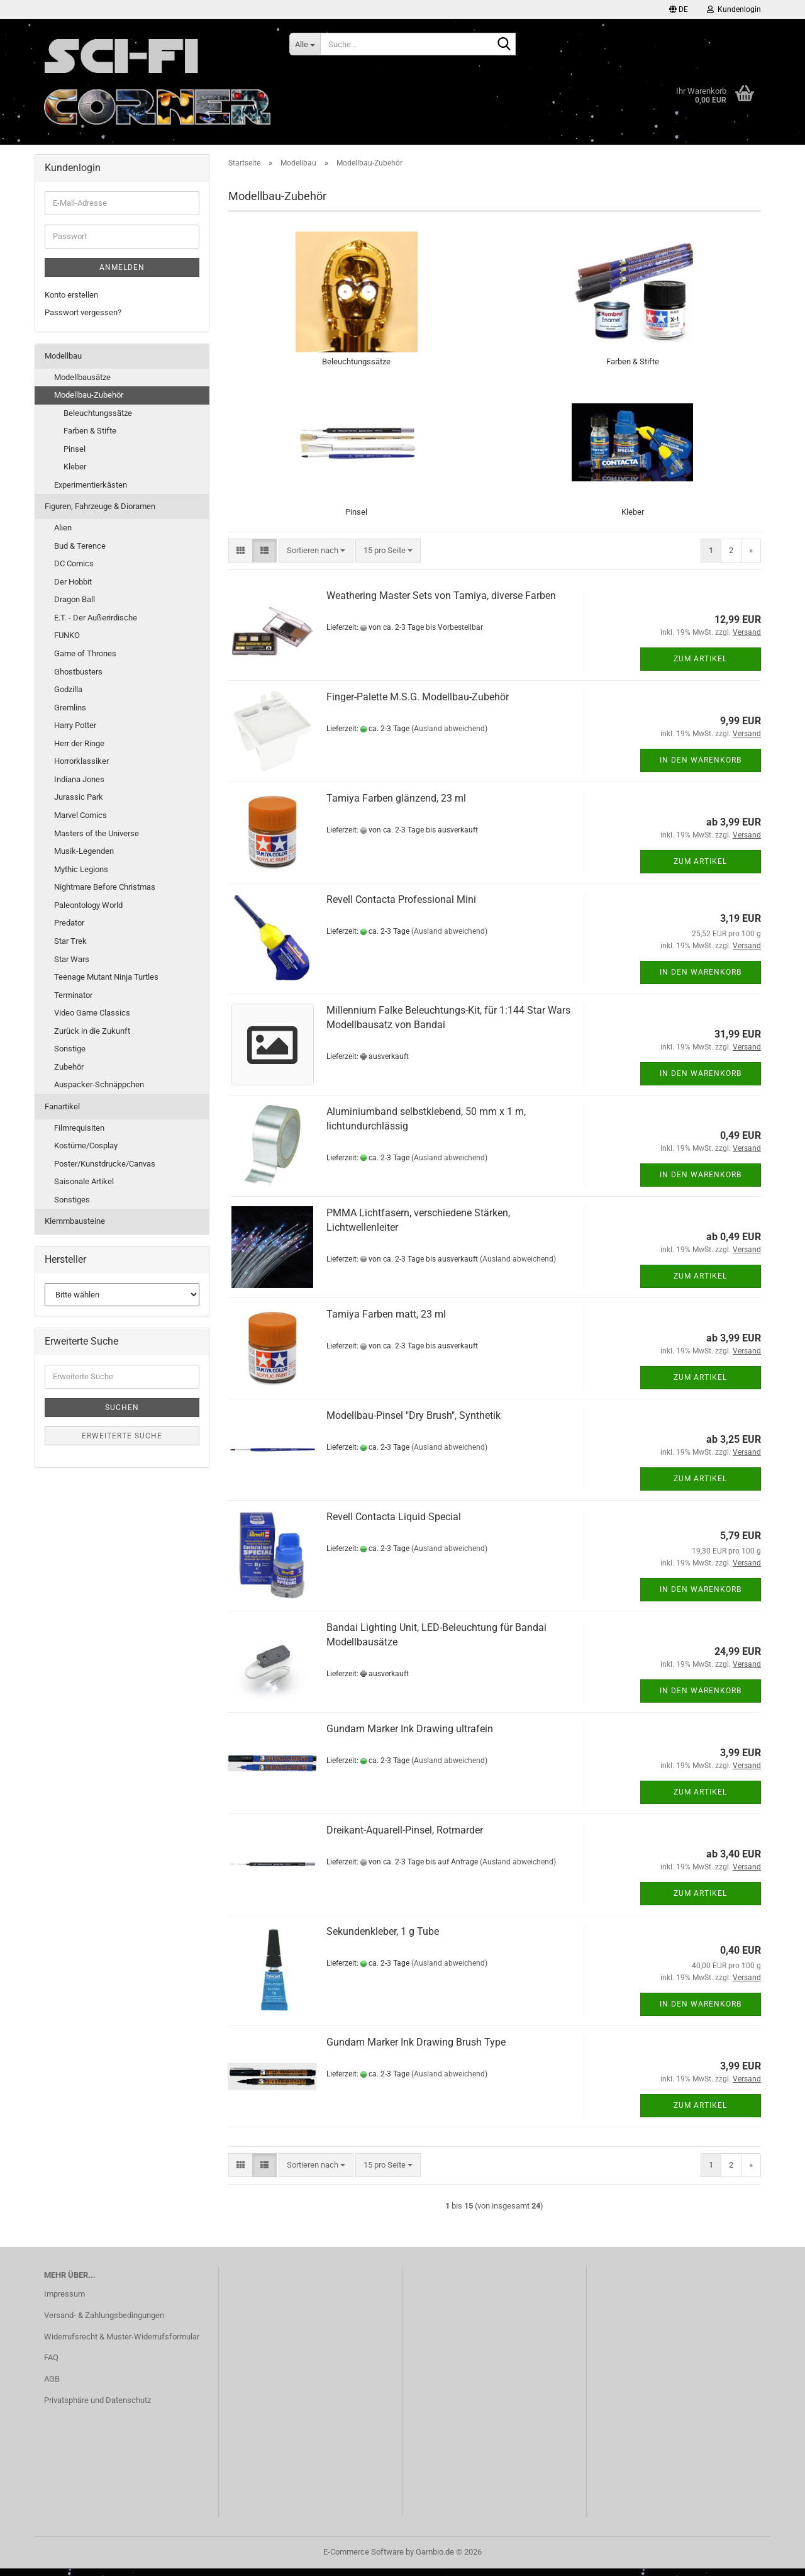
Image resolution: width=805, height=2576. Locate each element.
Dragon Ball (74, 599)
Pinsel (75, 449)
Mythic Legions (81, 869)
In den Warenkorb (700, 767)
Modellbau (63, 356)
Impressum (64, 2301)
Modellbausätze (82, 377)
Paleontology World (88, 905)
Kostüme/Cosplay (86, 1145)
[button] (678, 9)
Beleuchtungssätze (98, 413)
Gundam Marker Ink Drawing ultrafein (409, 1736)
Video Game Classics (92, 1012)
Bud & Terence (80, 546)
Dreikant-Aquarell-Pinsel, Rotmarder (404, 1838)
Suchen (122, 1407)
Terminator (73, 995)
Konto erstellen (71, 295)
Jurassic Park (78, 797)
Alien (63, 527)
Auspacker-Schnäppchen (99, 1084)
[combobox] (316, 558)
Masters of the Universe (96, 833)
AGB (52, 2387)
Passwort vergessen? (83, 312)
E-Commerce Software (363, 2559)
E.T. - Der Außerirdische (95, 617)
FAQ (51, 2365)
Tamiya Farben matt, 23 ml (386, 1322)
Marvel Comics (80, 815)
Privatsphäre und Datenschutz (97, 2408)
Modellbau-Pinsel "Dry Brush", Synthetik (413, 1423)
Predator (69, 922)
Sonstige (70, 1048)
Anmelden (122, 267)
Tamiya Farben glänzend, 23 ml (396, 806)
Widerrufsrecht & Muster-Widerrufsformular (121, 2344)
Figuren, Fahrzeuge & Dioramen (100, 506)
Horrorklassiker (81, 761)
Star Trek (70, 941)
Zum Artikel (700, 666)
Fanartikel (62, 1106)
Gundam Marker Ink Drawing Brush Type (416, 2050)
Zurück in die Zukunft (92, 1031)
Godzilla (68, 689)
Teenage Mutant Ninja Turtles (106, 977)
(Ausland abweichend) (449, 736)
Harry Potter (75, 725)
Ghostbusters (78, 671)
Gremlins (70, 707)
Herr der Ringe (79, 743)
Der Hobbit (73, 581)
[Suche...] (304, 44)
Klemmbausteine (75, 1221)
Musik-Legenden (84, 851)
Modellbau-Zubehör (88, 395)
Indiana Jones (79, 779)
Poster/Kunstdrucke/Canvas (104, 1163)
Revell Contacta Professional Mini (401, 907)
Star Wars (71, 959)
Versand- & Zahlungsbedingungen (104, 2322)
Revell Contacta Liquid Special (393, 1524)
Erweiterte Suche (122, 1435)
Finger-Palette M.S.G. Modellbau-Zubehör (417, 704)
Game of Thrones (85, 653)
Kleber (75, 466)
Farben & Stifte (90, 430)
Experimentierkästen (90, 485)
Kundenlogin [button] (734, 9)
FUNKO (67, 635)
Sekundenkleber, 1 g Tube (382, 1939)
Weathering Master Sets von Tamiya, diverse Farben (441, 603)
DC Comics (74, 563)
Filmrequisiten (79, 1128)
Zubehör (69, 1067)
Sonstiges (72, 1199)
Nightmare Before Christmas (104, 887)
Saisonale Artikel (84, 1181)
